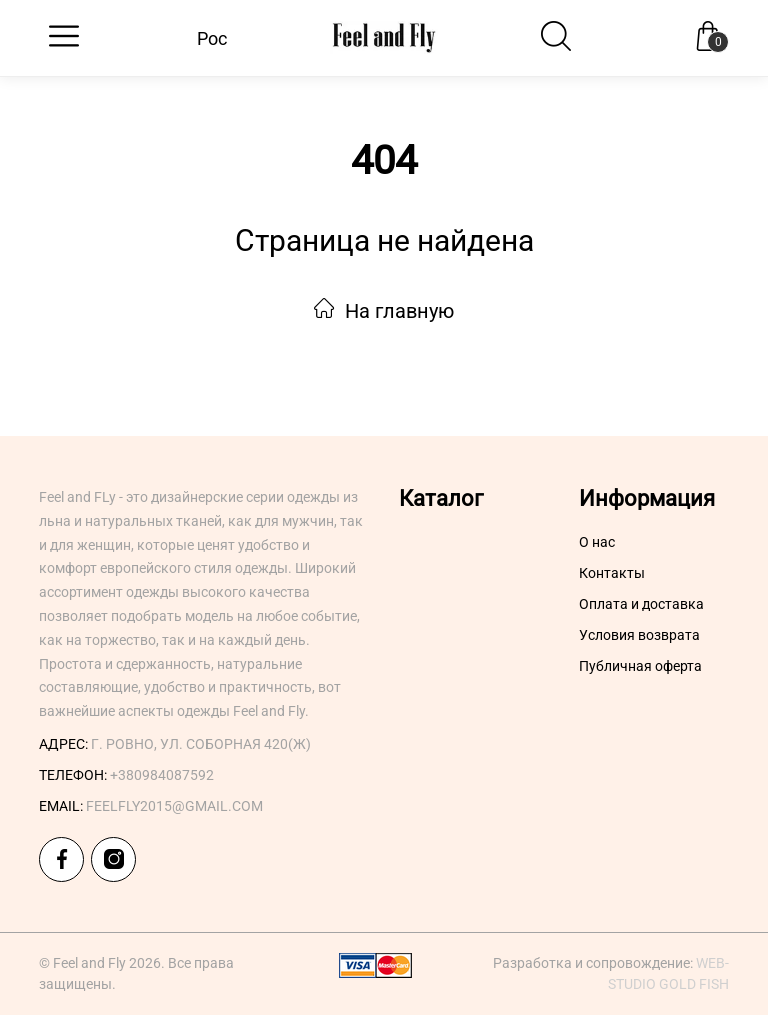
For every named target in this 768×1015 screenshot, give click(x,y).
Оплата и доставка (641, 604)
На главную (384, 311)
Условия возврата (639, 635)
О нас (597, 542)
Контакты (612, 573)
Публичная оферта (640, 666)
